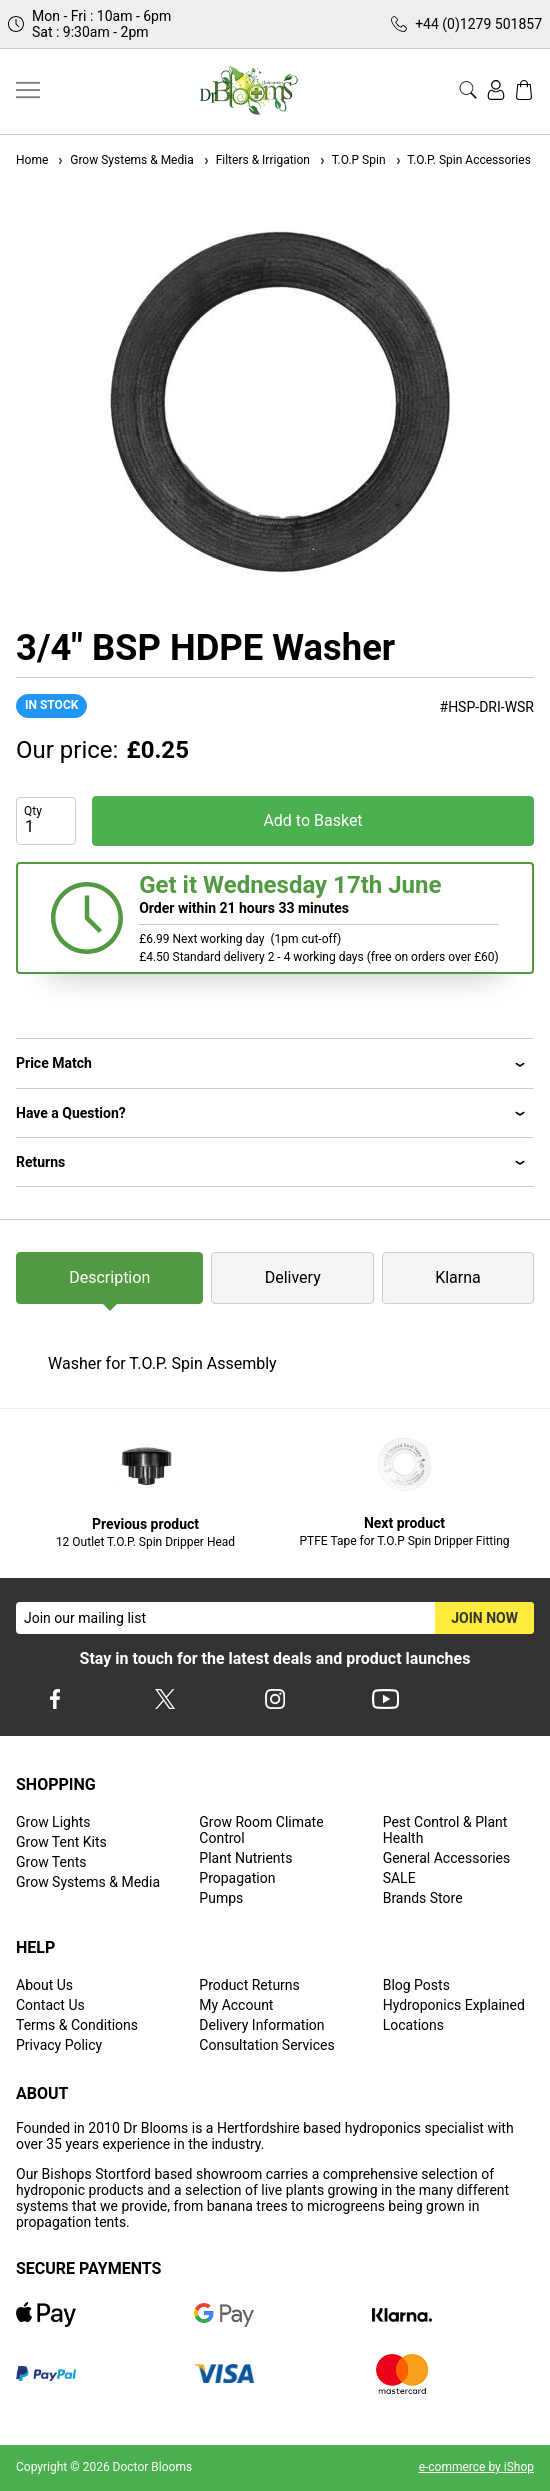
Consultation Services (266, 2045)
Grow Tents (51, 1862)
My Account (236, 2005)
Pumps (221, 1898)
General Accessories (447, 1858)
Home (32, 160)
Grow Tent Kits (61, 1842)
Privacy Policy (59, 2045)
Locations (413, 2025)
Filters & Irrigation (256, 160)
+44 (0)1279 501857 (478, 24)
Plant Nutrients (245, 1858)
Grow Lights (53, 1822)
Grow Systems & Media (124, 160)
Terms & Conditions (77, 2025)
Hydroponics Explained (454, 2005)
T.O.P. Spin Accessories (462, 160)
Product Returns (249, 1985)
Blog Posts (416, 1985)
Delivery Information (261, 2025)
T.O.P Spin (352, 160)
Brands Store (423, 1898)
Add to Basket (312, 820)
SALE (399, 1878)
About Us (44, 1985)
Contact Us (50, 2005)
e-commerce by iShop (476, 2467)
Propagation (237, 1878)
